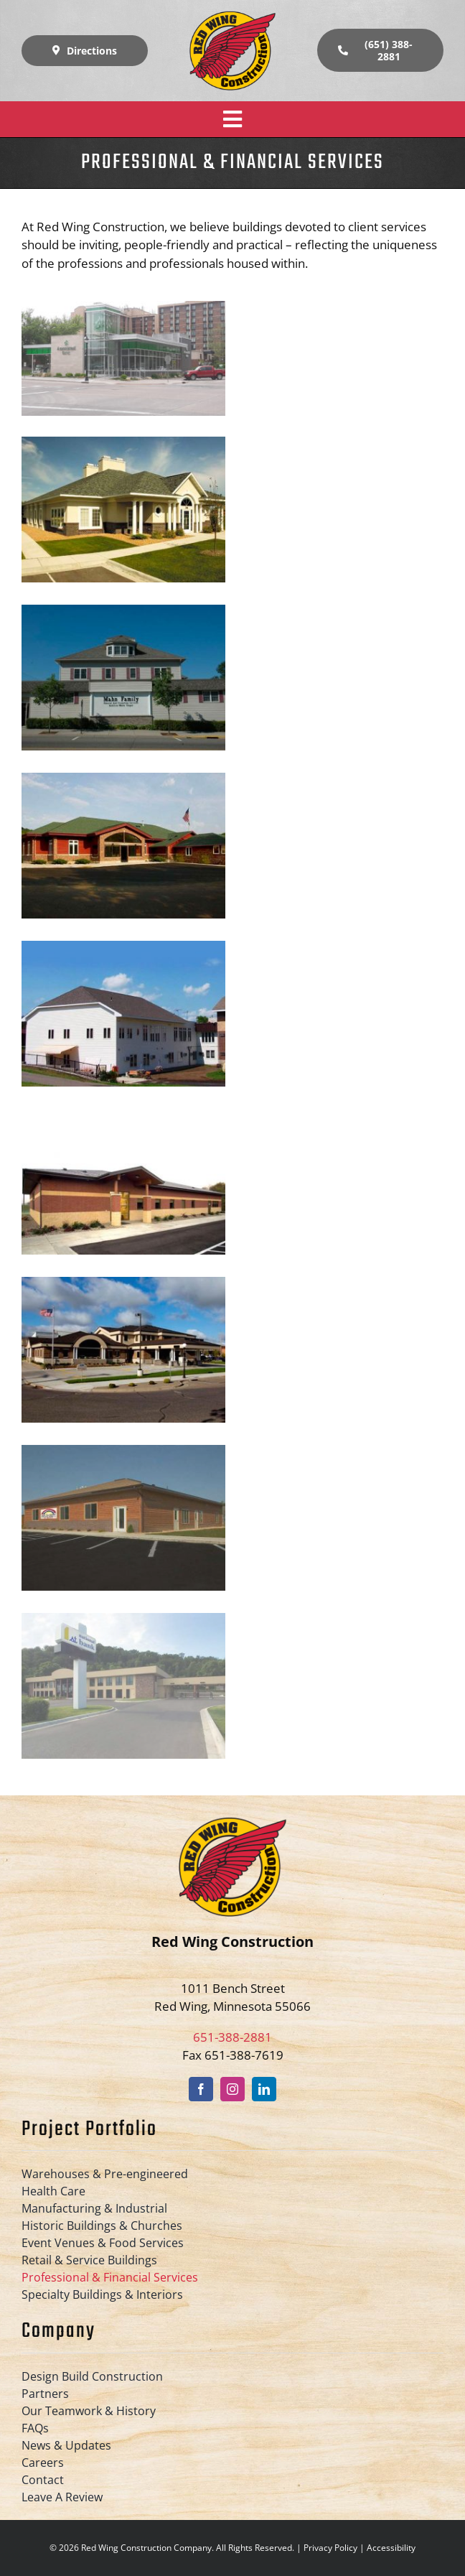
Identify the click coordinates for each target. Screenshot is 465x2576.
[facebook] (201, 2089)
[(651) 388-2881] (380, 50)
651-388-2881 (232, 2037)
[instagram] (232, 2089)
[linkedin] (264, 2089)
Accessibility (391, 2548)
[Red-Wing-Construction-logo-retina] (232, 17)
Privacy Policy (330, 2548)
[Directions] (85, 50)
